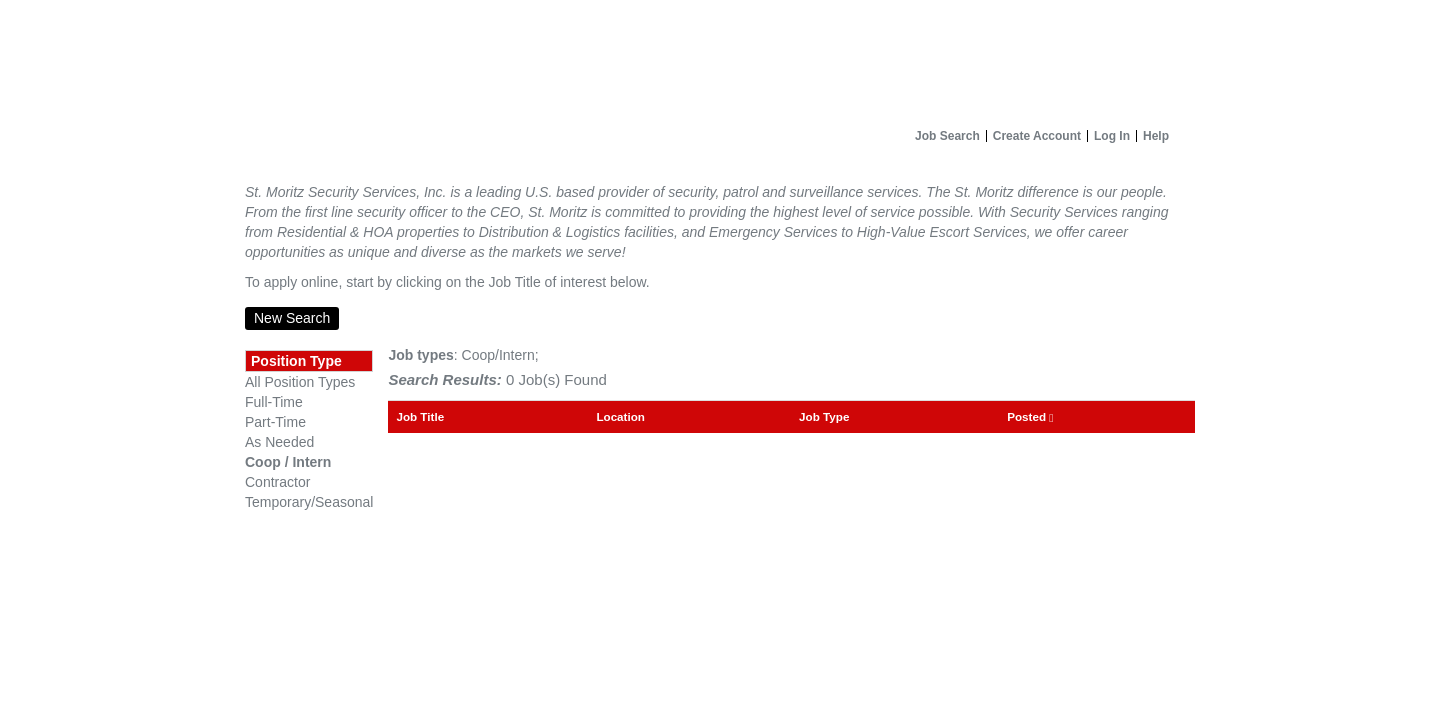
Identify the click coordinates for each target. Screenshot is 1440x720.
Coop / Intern (288, 462)
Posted (1030, 416)
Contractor (277, 482)
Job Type (824, 416)
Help (1156, 136)
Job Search (947, 136)
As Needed (279, 442)
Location (620, 416)
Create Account (1037, 136)
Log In (1112, 136)
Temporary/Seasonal (309, 502)
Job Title (420, 416)
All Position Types (300, 382)
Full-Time (274, 402)
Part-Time (275, 422)
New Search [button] (292, 318)
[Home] (720, 60)
